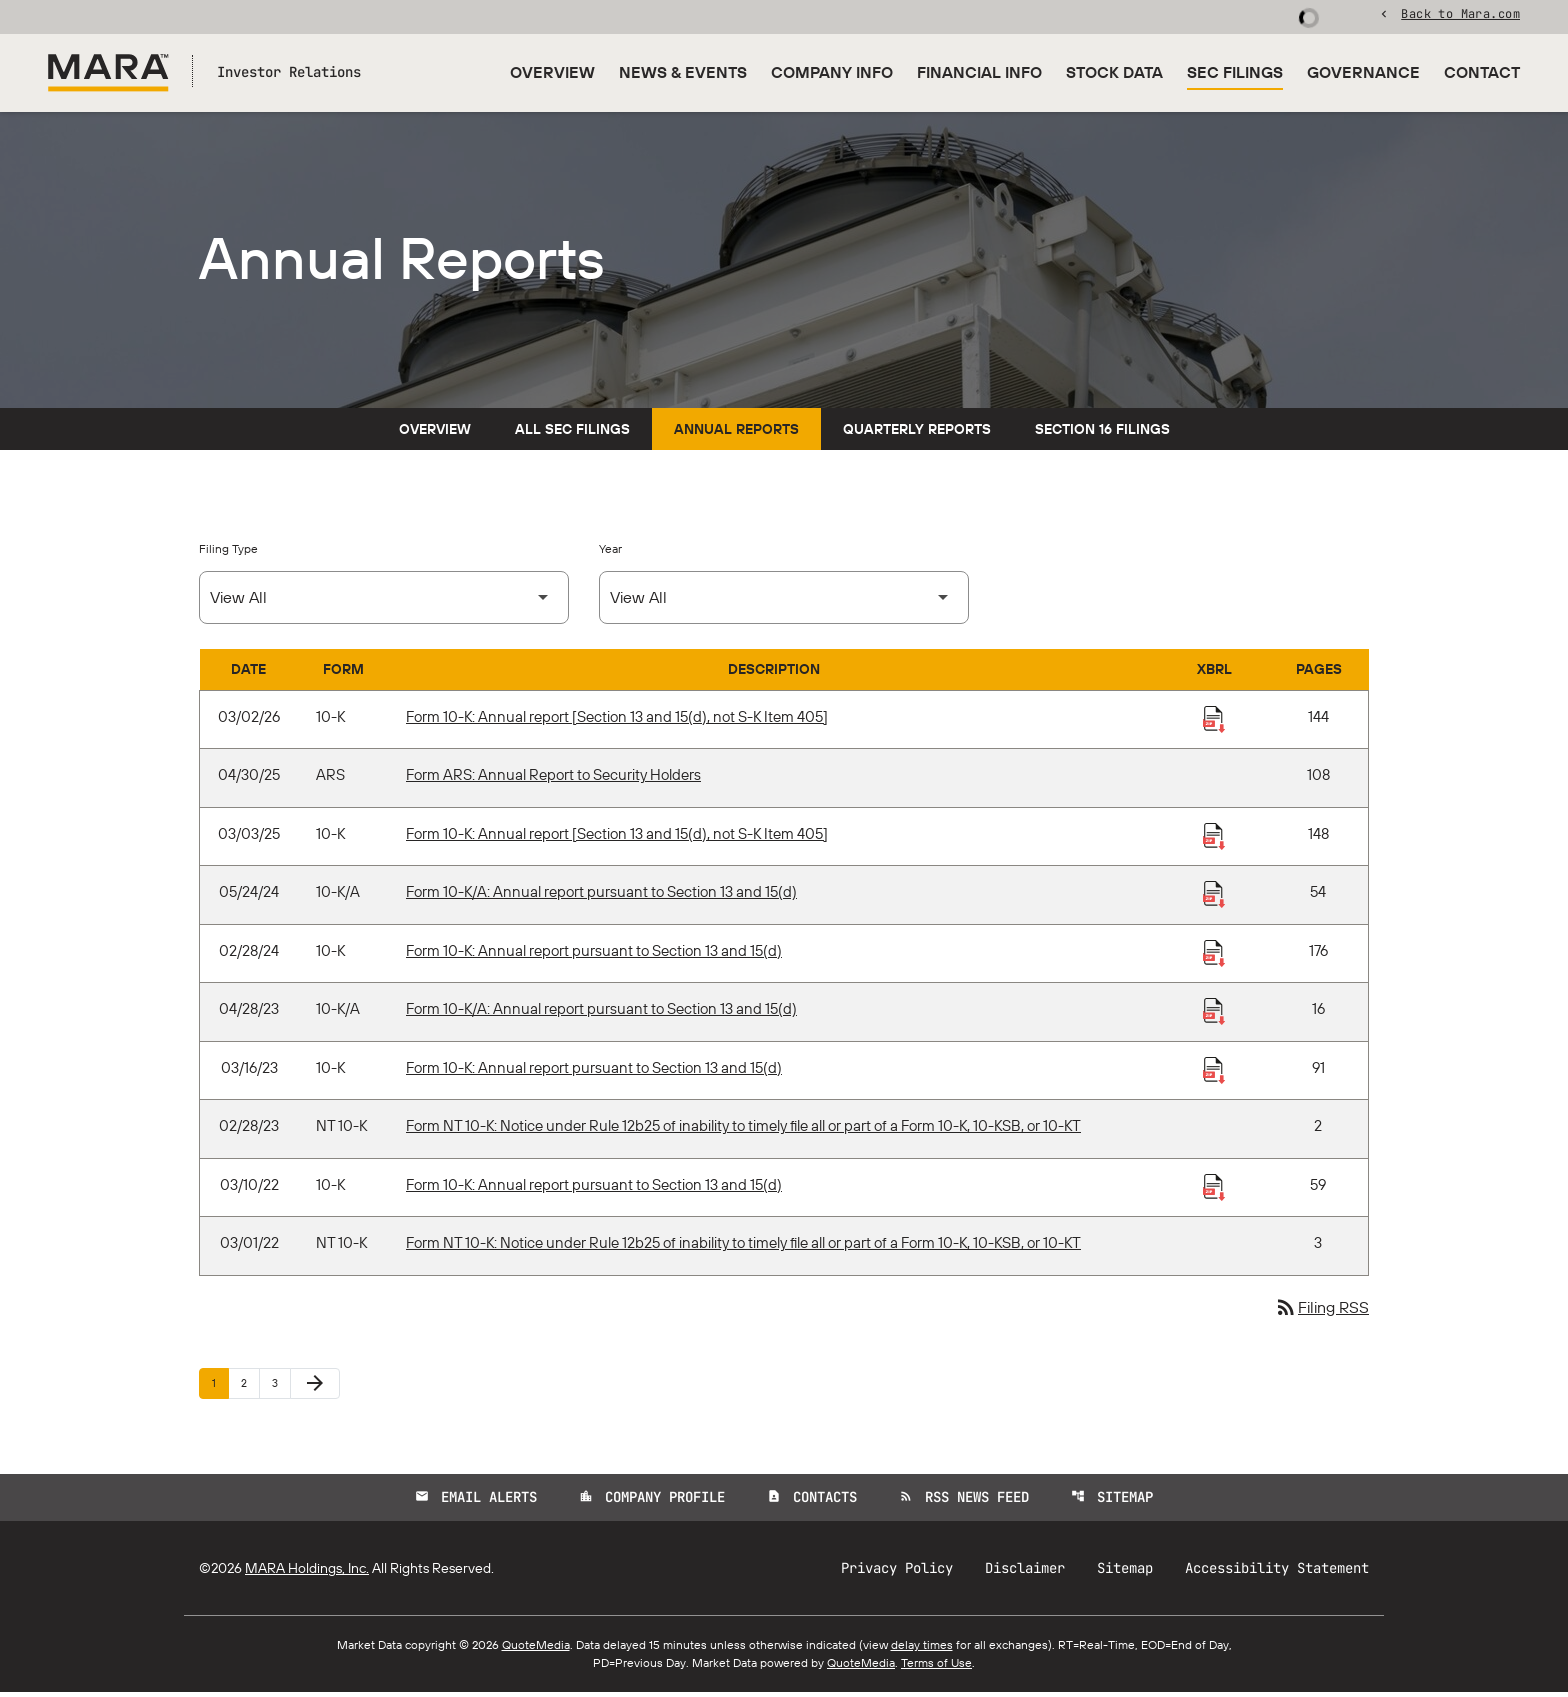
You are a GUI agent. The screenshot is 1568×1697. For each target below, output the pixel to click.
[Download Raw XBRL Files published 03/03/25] (1214, 839)
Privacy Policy (897, 1573)
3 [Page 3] (281, 1386)
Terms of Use (936, 1667)
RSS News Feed (964, 1502)
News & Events (683, 72)
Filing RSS (1321, 1312)
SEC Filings (1235, 72)
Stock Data (1114, 72)
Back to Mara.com (1460, 15)
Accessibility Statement (1277, 1573)
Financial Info (979, 72)
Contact (1482, 72)
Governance (1363, 72)
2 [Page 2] (250, 1386)
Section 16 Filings (1102, 433)
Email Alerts (476, 1502)
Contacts (812, 1502)
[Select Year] (784, 601)
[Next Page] (315, 1388)
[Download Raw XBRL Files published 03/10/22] (1214, 1190)
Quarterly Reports (917, 433)
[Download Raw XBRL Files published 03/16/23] (1214, 1073)
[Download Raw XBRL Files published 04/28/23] (1214, 1015)
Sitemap (1112, 1502)
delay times (922, 1649)
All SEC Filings (572, 433)
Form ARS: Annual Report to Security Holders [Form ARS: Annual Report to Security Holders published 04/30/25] (553, 779)
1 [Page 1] (220, 1386)
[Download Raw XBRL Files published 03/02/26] (1214, 722)
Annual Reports (736, 433)
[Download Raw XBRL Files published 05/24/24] (1214, 898)
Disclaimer (1025, 1573)
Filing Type (228, 552)
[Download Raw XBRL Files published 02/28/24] (1214, 956)
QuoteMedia (536, 1649)
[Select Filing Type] (384, 601)
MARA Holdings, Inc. (307, 1573)
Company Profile (652, 1502)
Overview (552, 72)
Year (610, 552)
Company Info (832, 72)
